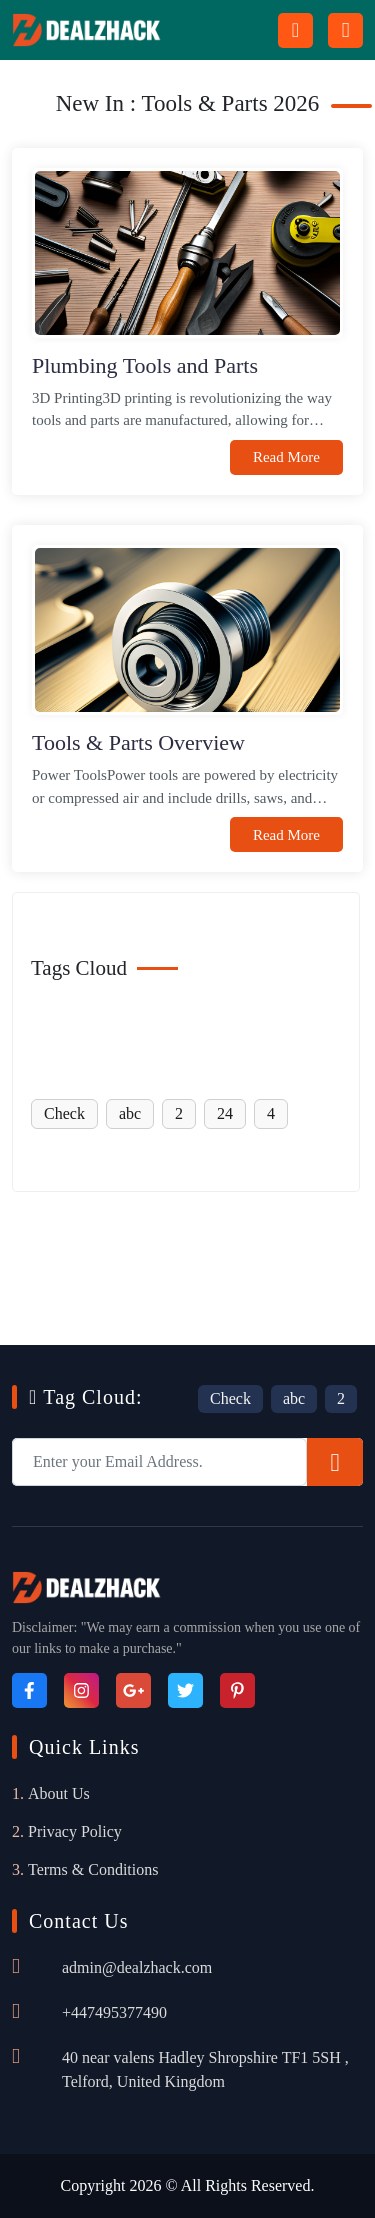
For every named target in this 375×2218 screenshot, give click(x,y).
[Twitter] (185, 1690)
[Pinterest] (237, 1690)
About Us (59, 1793)
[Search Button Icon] (295, 30)
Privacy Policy (75, 1831)
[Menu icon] (345, 30)
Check (64, 1113)
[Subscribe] (335, 1462)
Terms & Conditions (93, 1869)
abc (130, 1113)
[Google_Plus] (133, 1690)
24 (225, 1113)
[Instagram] (81, 1690)
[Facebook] (29, 1690)
